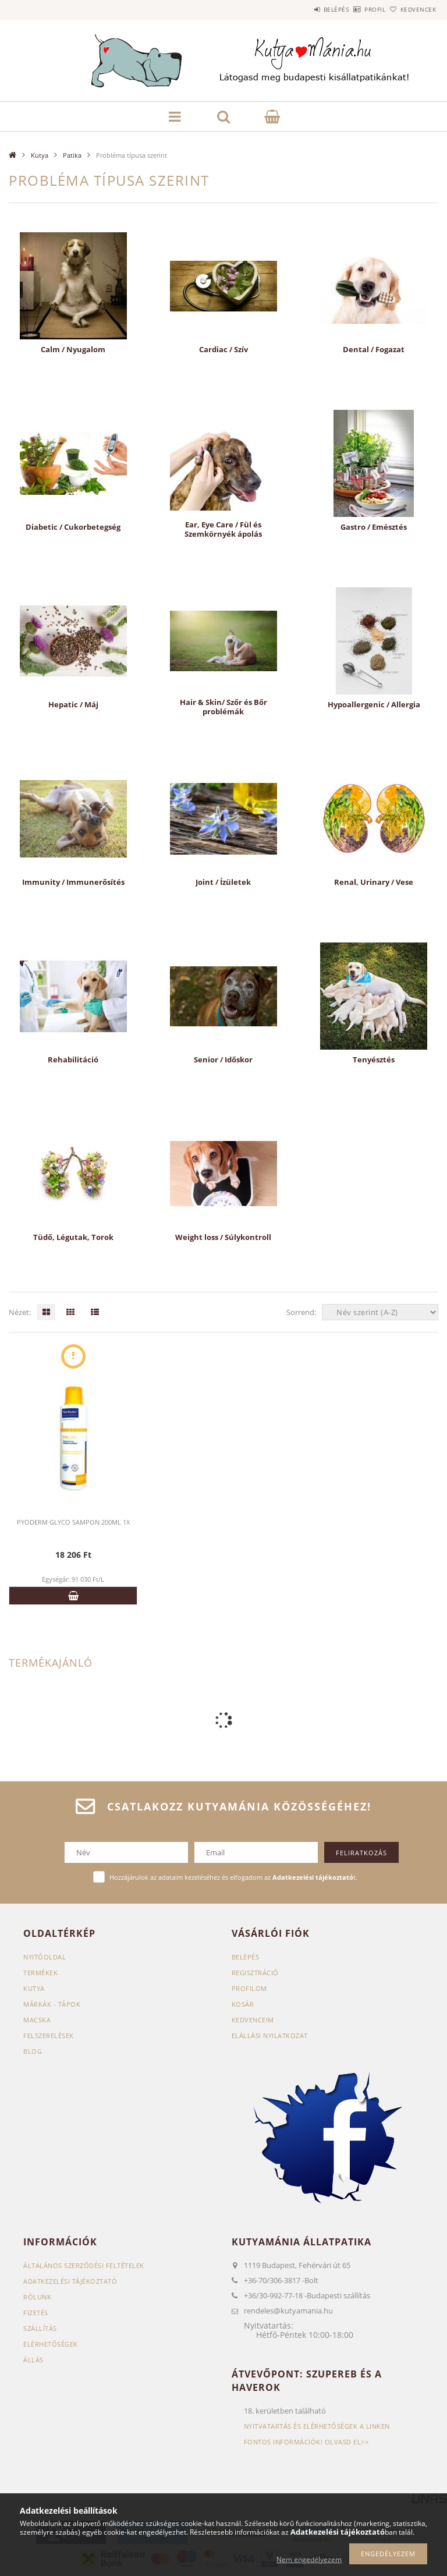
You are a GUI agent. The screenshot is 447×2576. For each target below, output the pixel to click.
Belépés (304, 9)
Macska (37, 2019)
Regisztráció (255, 1972)
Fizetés (35, 2312)
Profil (355, 9)
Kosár (243, 2004)
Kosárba (73, 1595)
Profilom (249, 1988)
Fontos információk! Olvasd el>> (306, 2441)
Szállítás (40, 2328)
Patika (72, 155)
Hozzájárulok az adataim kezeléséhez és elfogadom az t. (233, 1877)
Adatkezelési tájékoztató (70, 2281)
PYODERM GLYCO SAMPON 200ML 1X (73, 1522)
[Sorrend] (380, 1312)
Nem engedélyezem (309, 2559)
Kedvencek (412, 9)
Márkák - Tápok (51, 2004)
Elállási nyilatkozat (270, 2035)
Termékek (40, 1972)
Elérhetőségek (50, 2344)
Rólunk (37, 2296)
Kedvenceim (253, 2019)
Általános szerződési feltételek (83, 2265)
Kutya (39, 155)
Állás (33, 2359)
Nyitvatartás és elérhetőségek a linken (317, 2426)
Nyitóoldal (44, 1957)
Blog (32, 2051)
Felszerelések (48, 2035)
